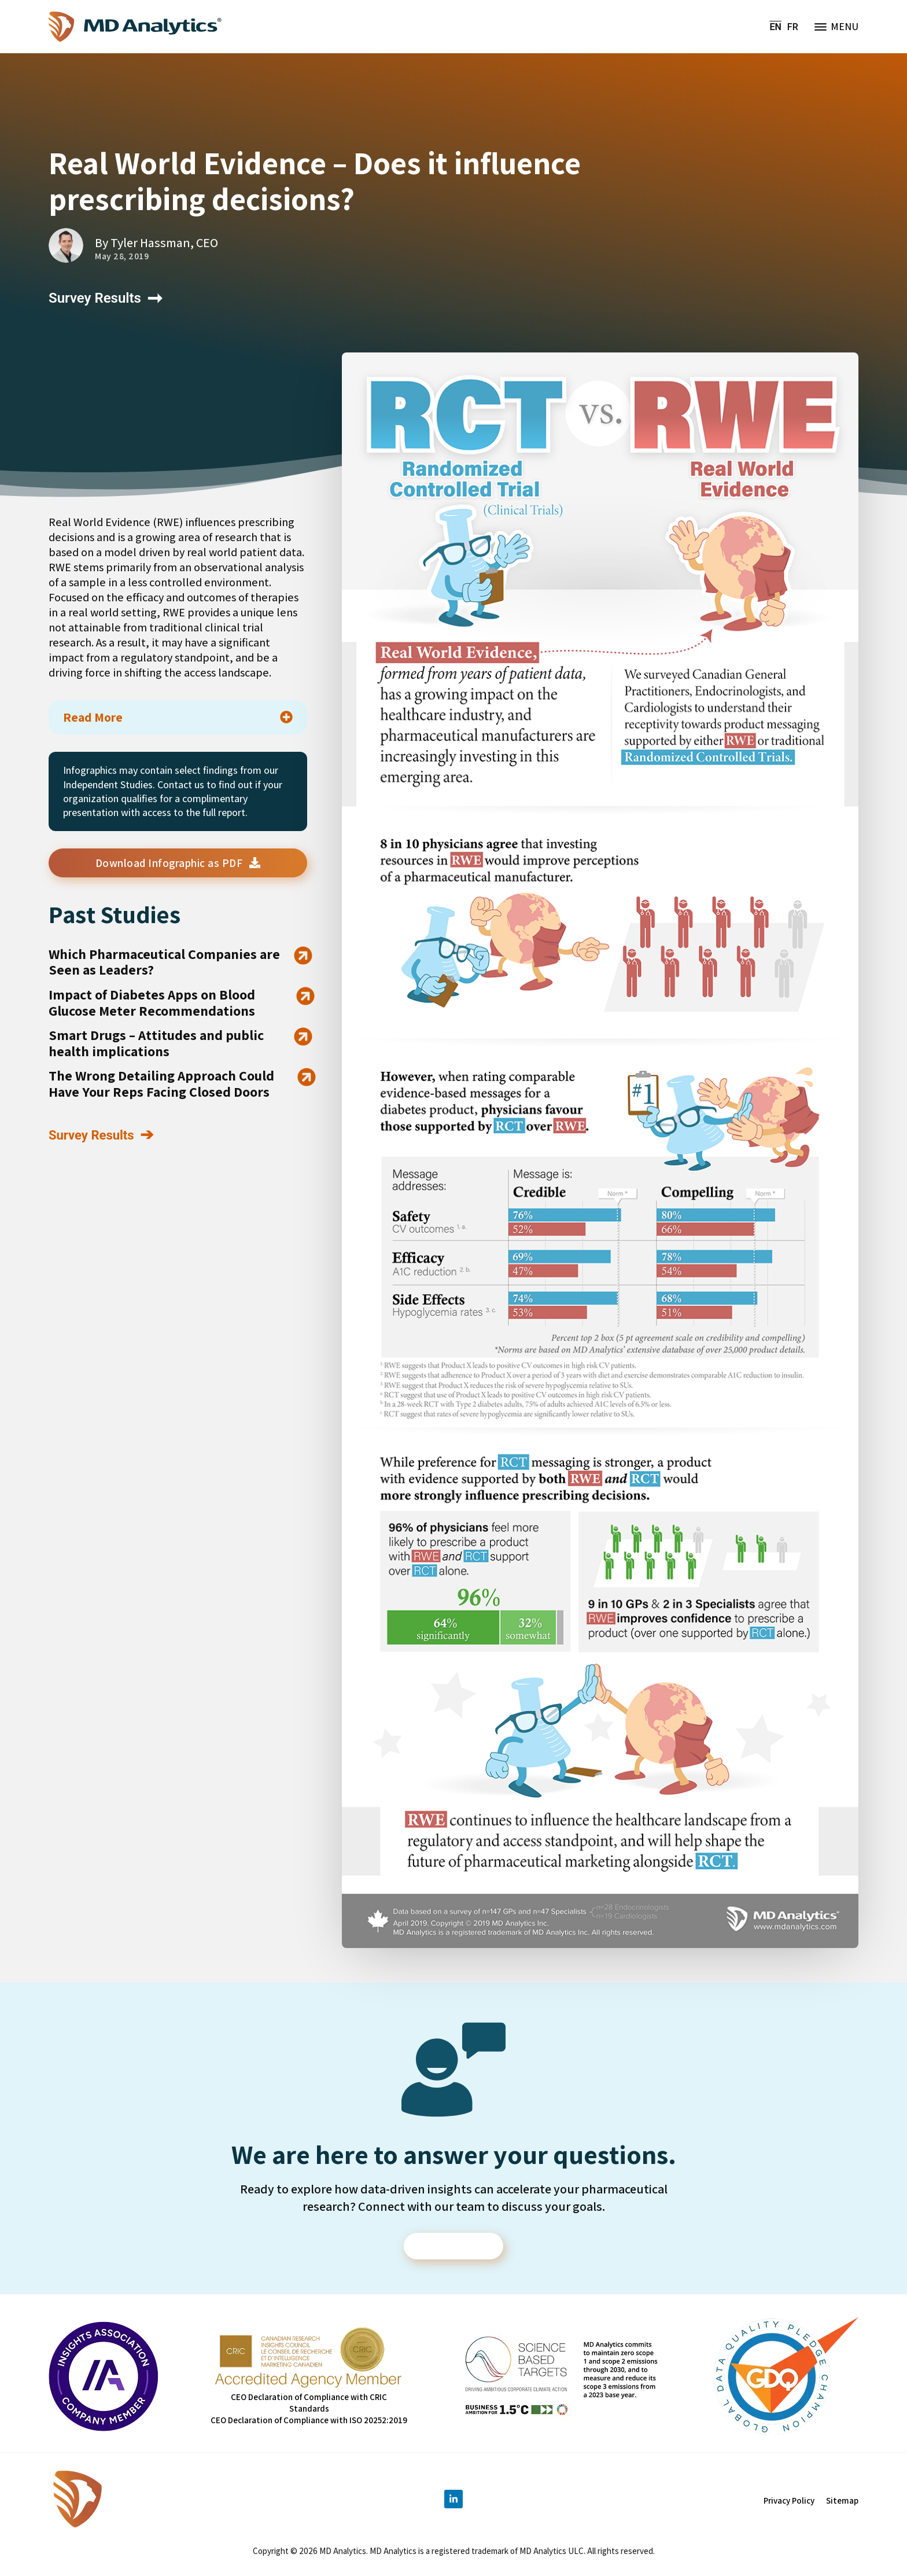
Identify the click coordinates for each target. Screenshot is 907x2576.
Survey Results (95, 298)
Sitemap (842, 2501)
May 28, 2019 (122, 256)
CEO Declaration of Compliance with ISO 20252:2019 (309, 2421)
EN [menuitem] (775, 26)
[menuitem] (775, 27)
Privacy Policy (789, 2501)
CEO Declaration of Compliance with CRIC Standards (309, 2404)
